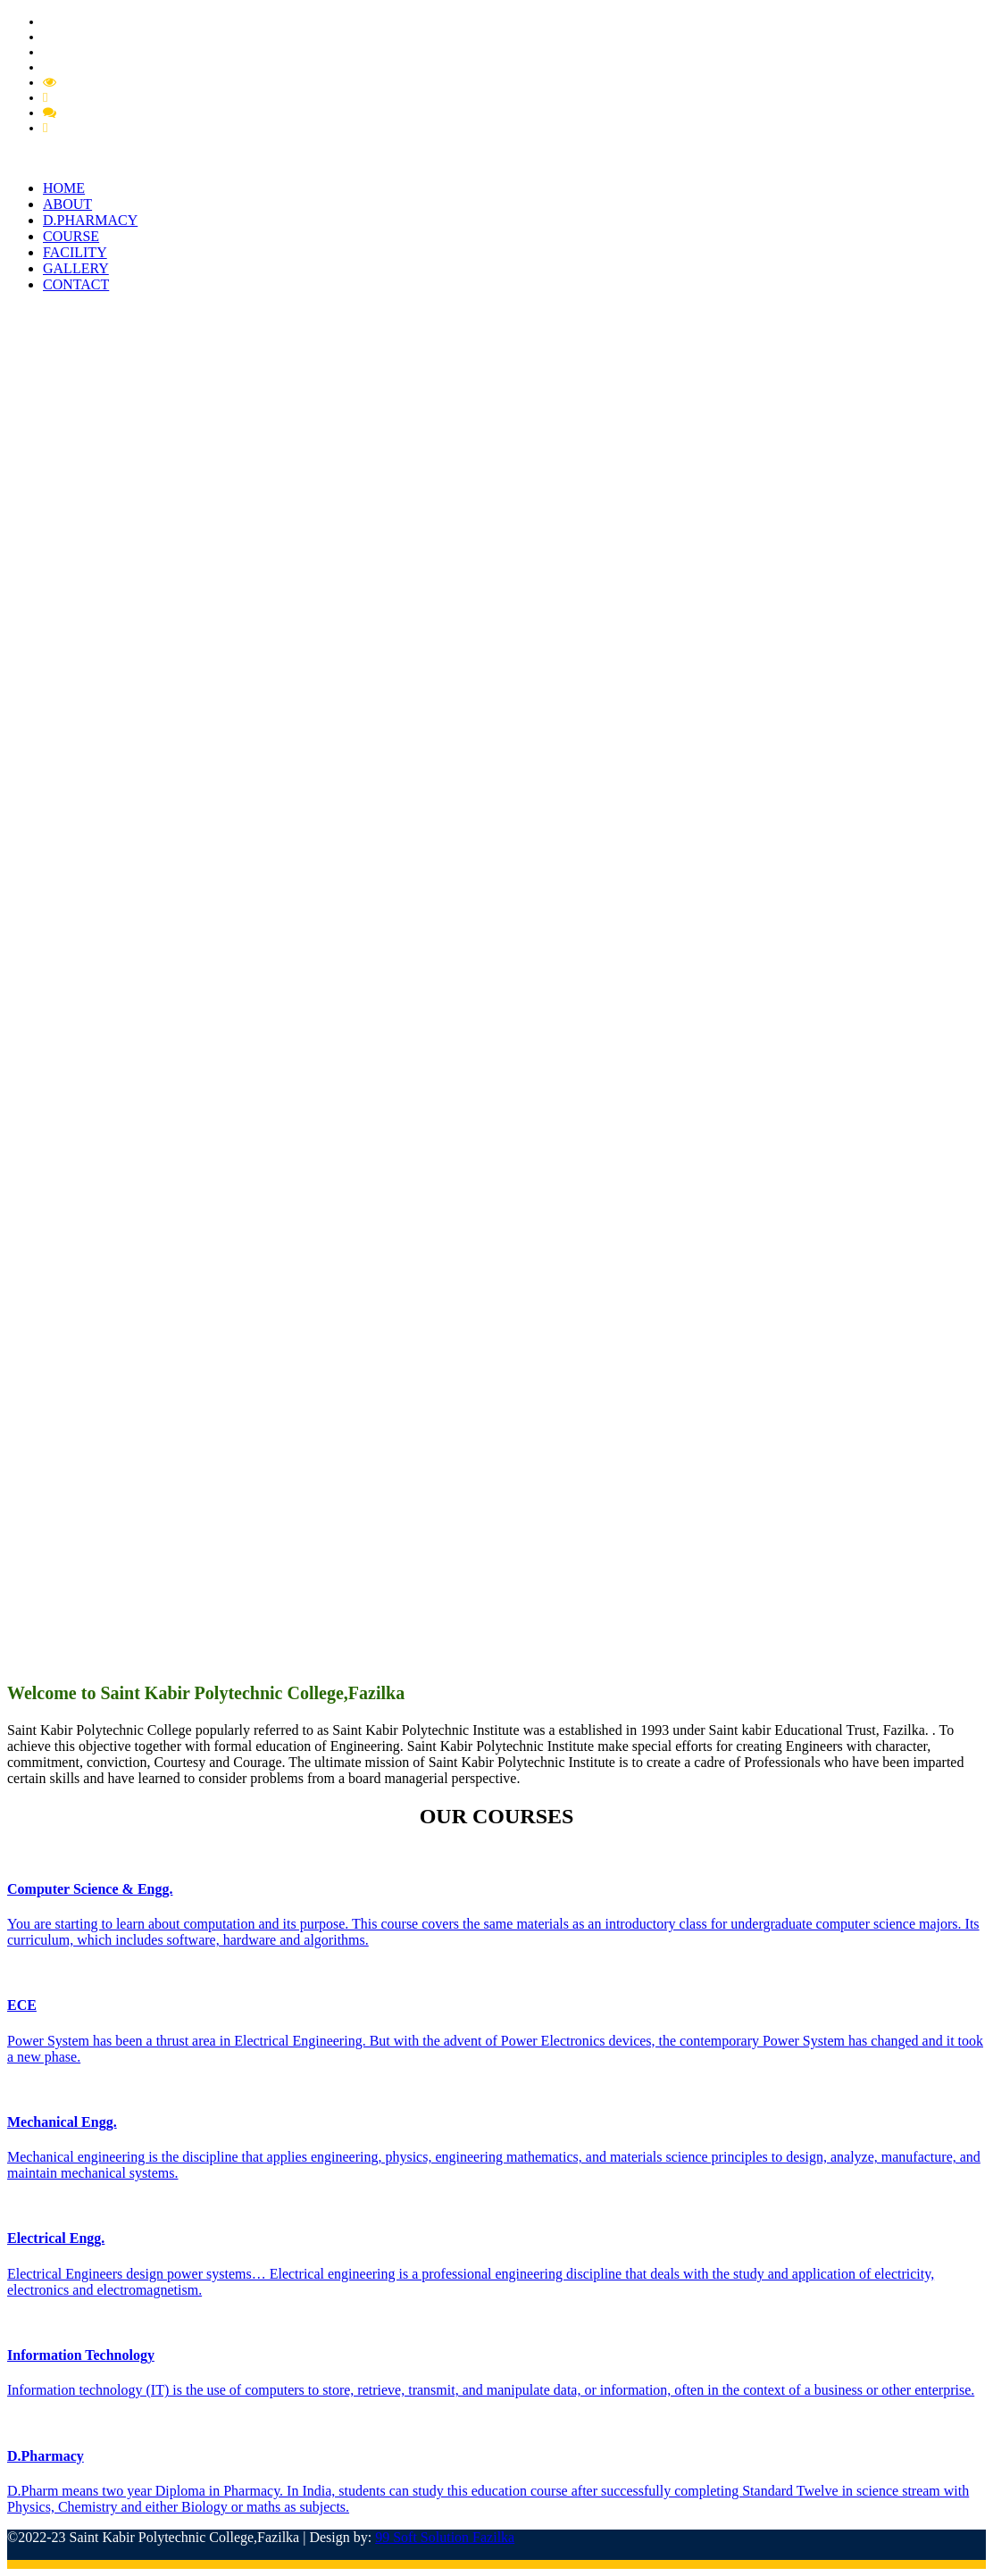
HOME (64, 188)
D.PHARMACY (90, 220)
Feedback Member (110, 112)
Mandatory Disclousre (119, 82)
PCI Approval (80, 52)
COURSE (71, 236)
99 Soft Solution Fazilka (444, 2537)
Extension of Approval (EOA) (123, 67)
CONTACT (76, 284)
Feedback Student (98, 128)
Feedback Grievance (106, 97)
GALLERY (76, 268)
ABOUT (67, 204)
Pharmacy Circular (93, 36)
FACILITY (75, 252)
